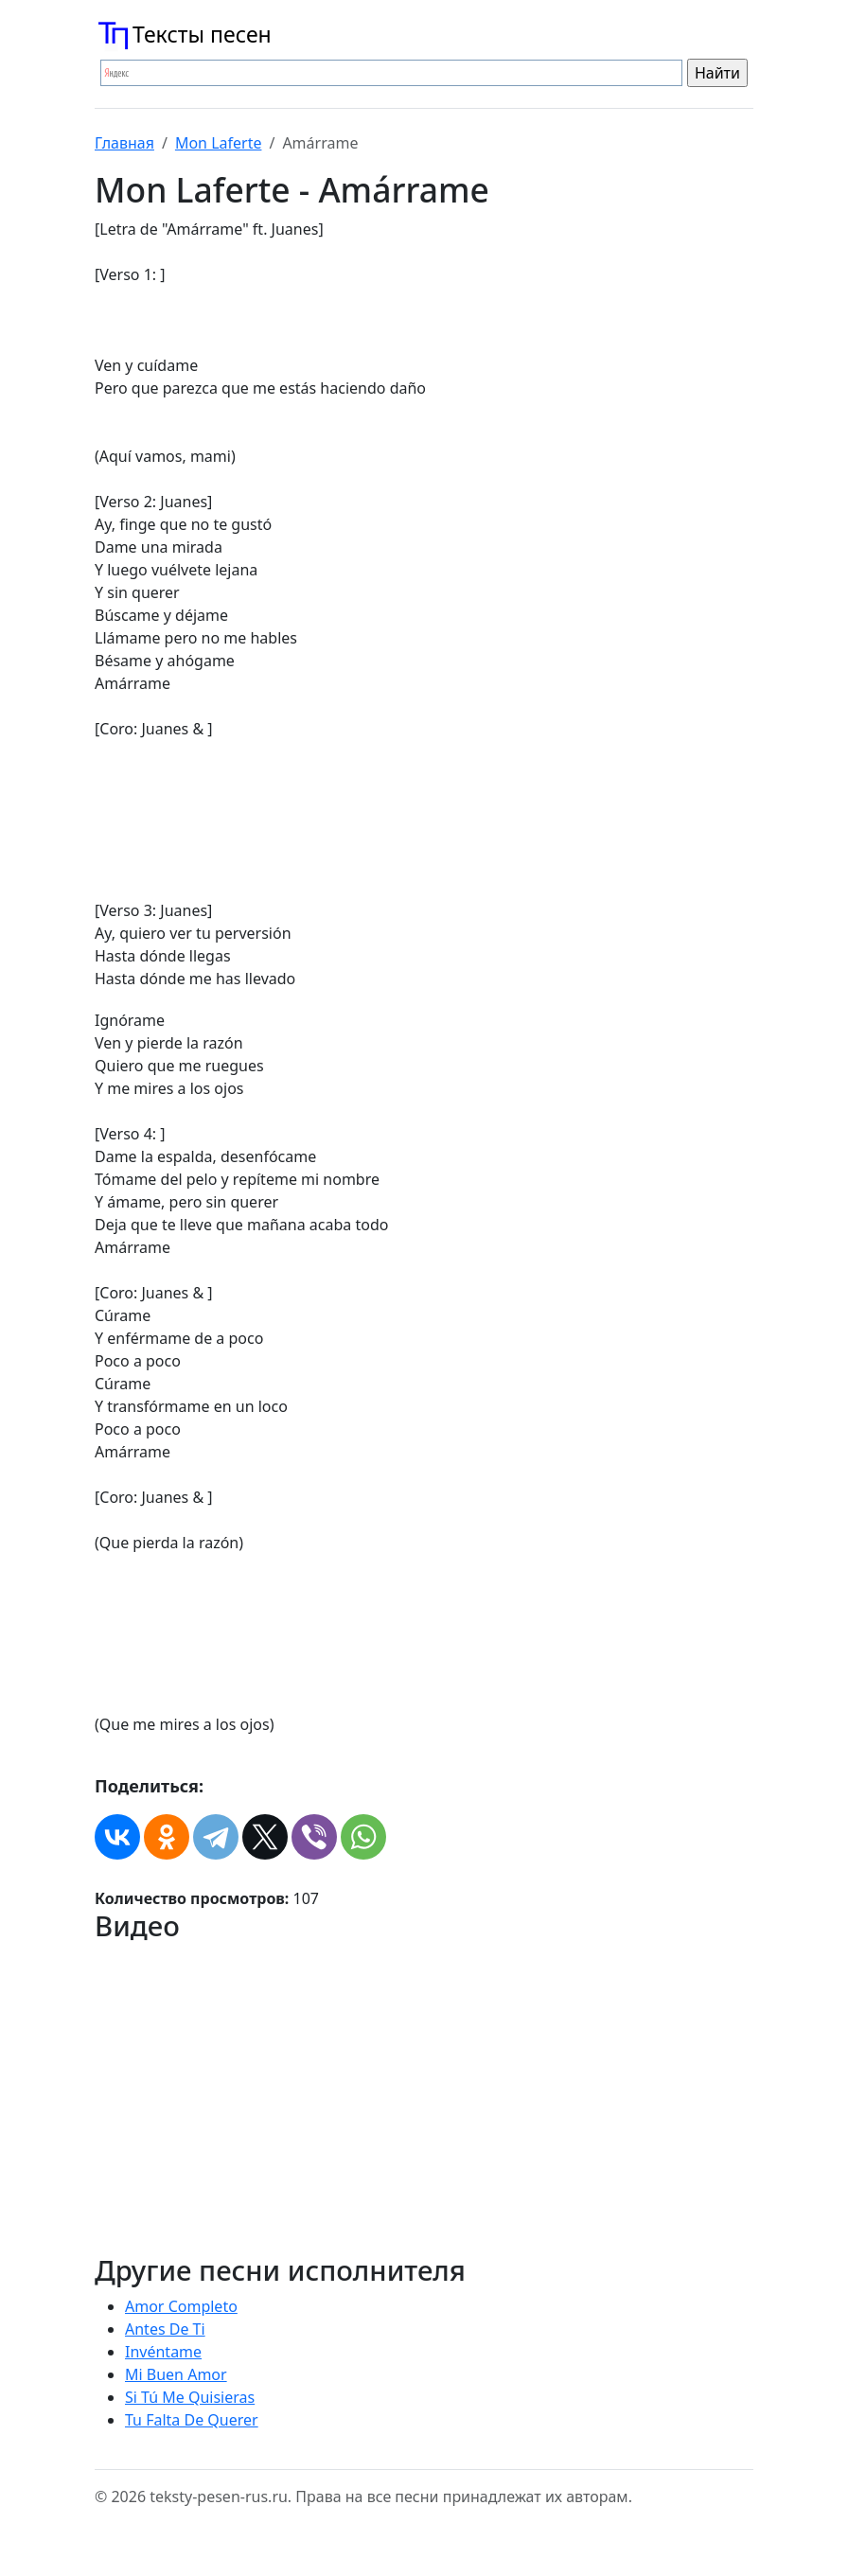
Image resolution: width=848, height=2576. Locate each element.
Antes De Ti (165, 2329)
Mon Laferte (218, 142)
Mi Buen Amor (176, 2374)
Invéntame (163, 2351)
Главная (124, 142)
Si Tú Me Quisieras (190, 2397)
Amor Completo (181, 2306)
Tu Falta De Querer (191, 2419)
